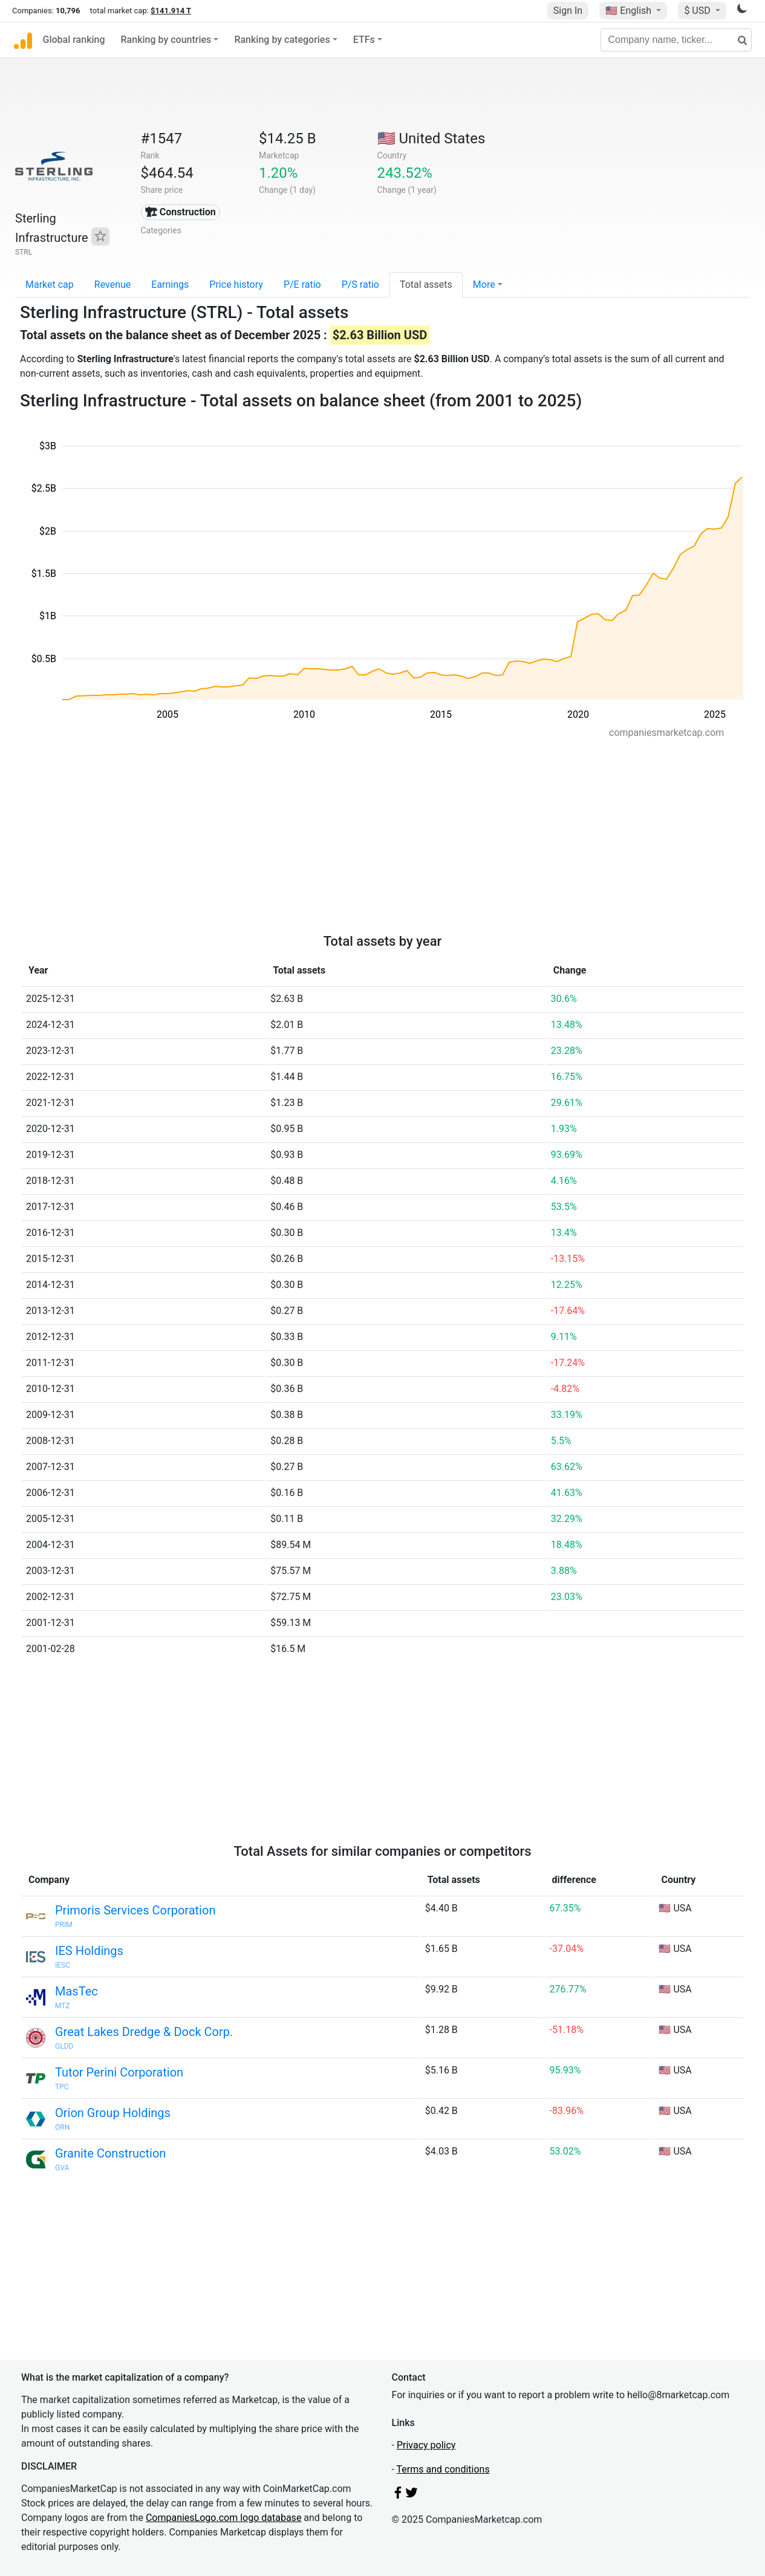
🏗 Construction (180, 212)
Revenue (112, 284)
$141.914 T (171, 10)
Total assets (426, 284)
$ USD (698, 10)
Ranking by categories (282, 39)
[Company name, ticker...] (676, 39)
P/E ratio (302, 284)
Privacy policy (426, 2445)
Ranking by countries (166, 39)
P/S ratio (360, 284)
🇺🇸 (629, 10)
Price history (236, 284)
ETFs (364, 39)
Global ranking (74, 39)
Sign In (567, 10)
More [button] (484, 284)
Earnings (170, 284)
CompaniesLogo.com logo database (223, 2517)
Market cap (49, 284)
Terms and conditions (443, 2469)
